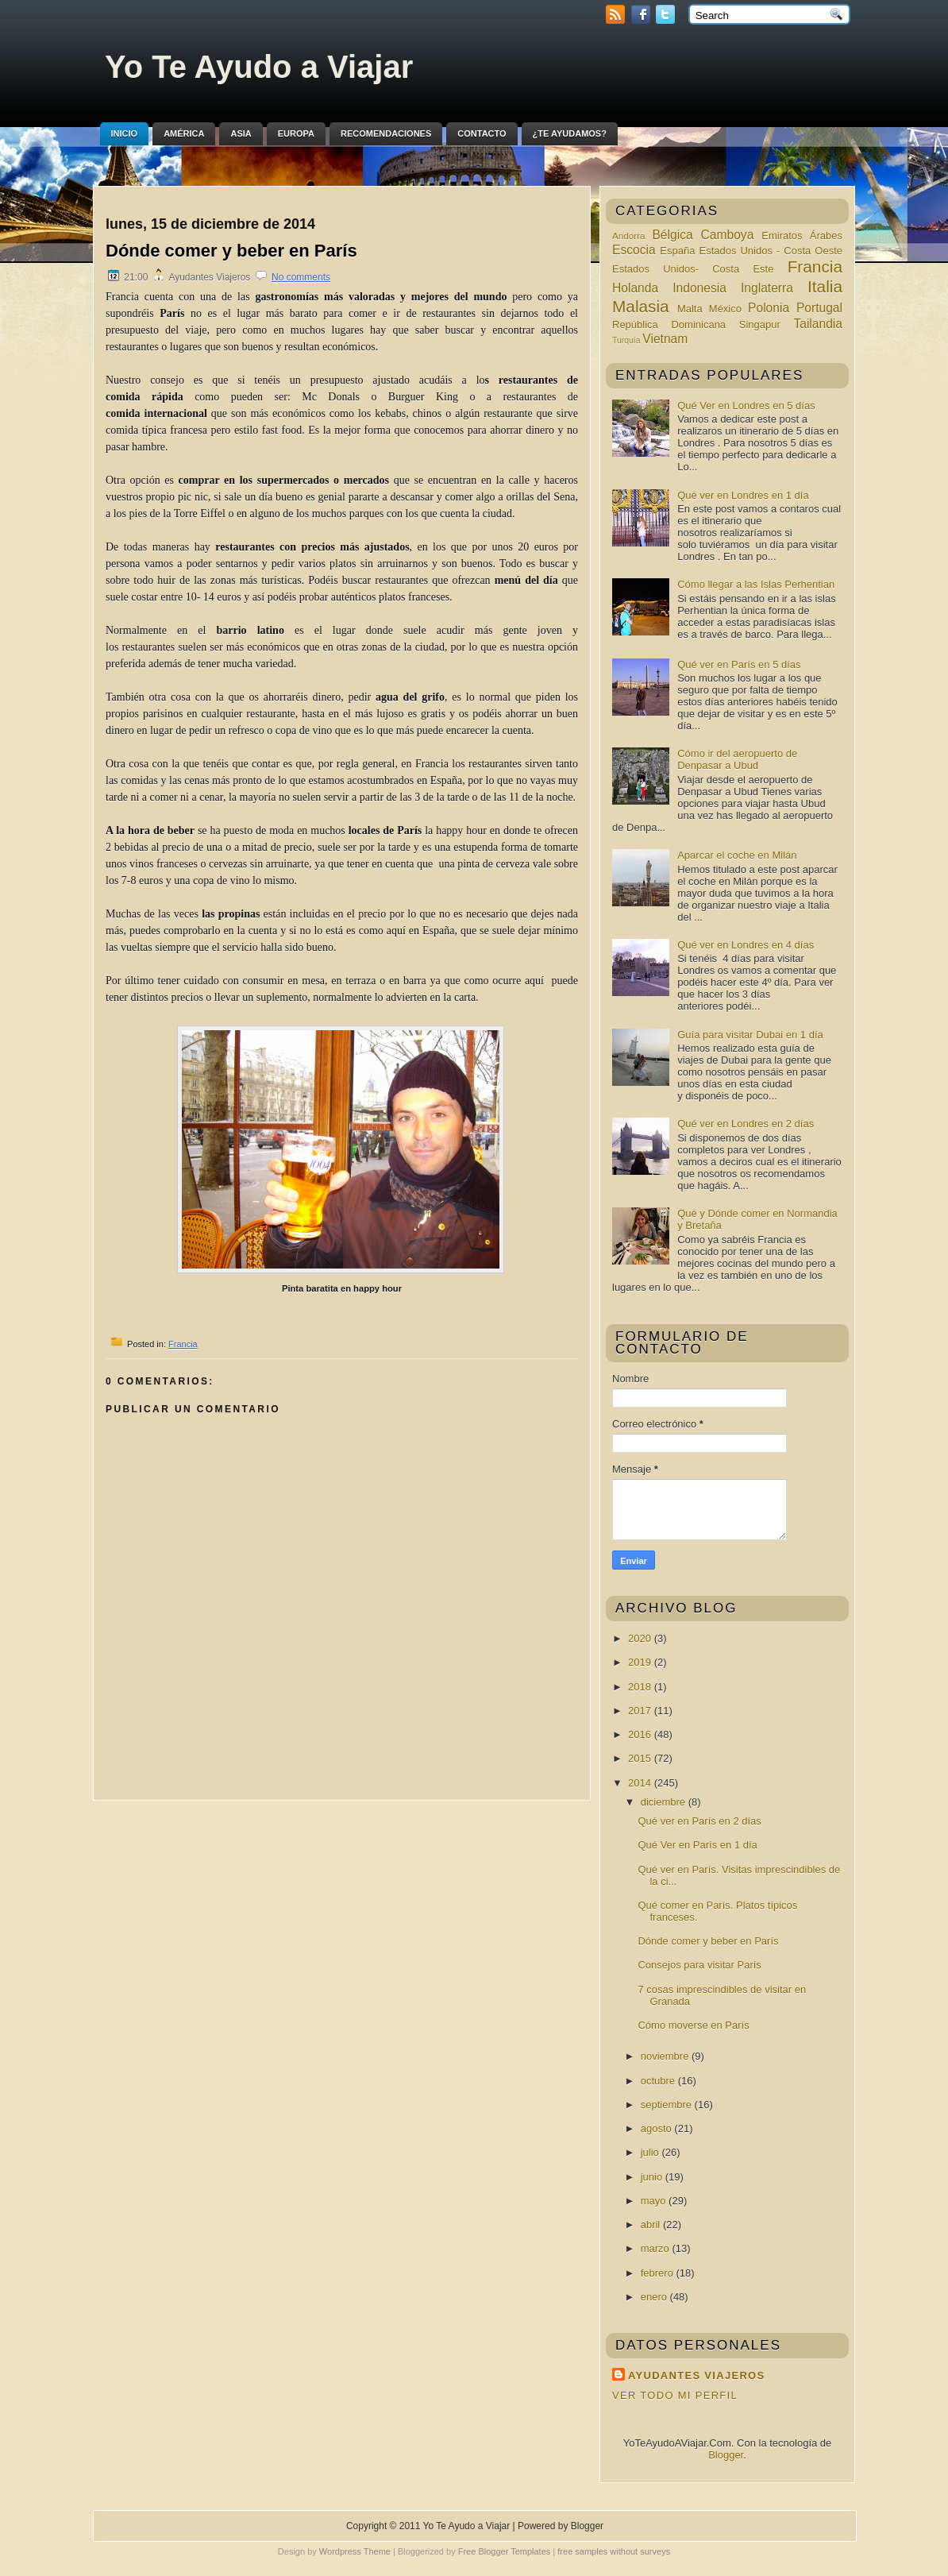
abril (652, 2224)
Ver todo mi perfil (675, 2395)
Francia (183, 1344)
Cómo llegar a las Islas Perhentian (755, 584)
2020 (641, 1638)
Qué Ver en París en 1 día (697, 1845)
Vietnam (665, 339)
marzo (656, 2248)
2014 (641, 1783)
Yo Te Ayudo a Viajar (259, 66)
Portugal (819, 308)
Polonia (768, 308)
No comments (301, 277)
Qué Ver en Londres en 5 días (746, 405)
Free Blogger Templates (504, 2551)
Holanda (635, 288)
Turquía (626, 340)
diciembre (664, 1802)
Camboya (727, 234)
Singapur (759, 324)
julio (651, 2152)
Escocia (634, 250)
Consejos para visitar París (699, 1965)
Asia (240, 133)
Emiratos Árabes (801, 235)
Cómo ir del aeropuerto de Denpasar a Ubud (737, 759)
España (677, 251)
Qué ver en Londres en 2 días (745, 1124)
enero (655, 2297)
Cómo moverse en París (693, 2025)
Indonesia (699, 288)
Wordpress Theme (355, 2551)
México (725, 309)
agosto (658, 2128)
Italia (824, 286)
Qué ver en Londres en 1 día (743, 495)
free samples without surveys (613, 2551)
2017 (641, 1711)
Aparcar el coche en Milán (736, 855)
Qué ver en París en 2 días (699, 1821)
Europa (296, 133)
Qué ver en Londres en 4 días (745, 945)
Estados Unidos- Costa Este (692, 269)
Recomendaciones (386, 133)
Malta (690, 309)
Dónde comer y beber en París (231, 251)
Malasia (640, 306)
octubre (659, 2081)
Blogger (725, 2455)
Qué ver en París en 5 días (738, 664)
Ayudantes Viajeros (696, 2375)
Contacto (481, 133)
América (184, 133)
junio (653, 2177)
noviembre (666, 2056)
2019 (641, 1662)
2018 (641, 1687)
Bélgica (672, 234)
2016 (641, 1734)
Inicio (124, 133)
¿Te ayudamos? (570, 133)
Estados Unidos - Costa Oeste (770, 251)
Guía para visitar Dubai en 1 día (750, 1035)
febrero (658, 2273)
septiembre (668, 2105)
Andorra (628, 235)
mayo (655, 2201)
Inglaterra (767, 288)
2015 (641, 1758)
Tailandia (817, 323)
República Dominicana (669, 324)
